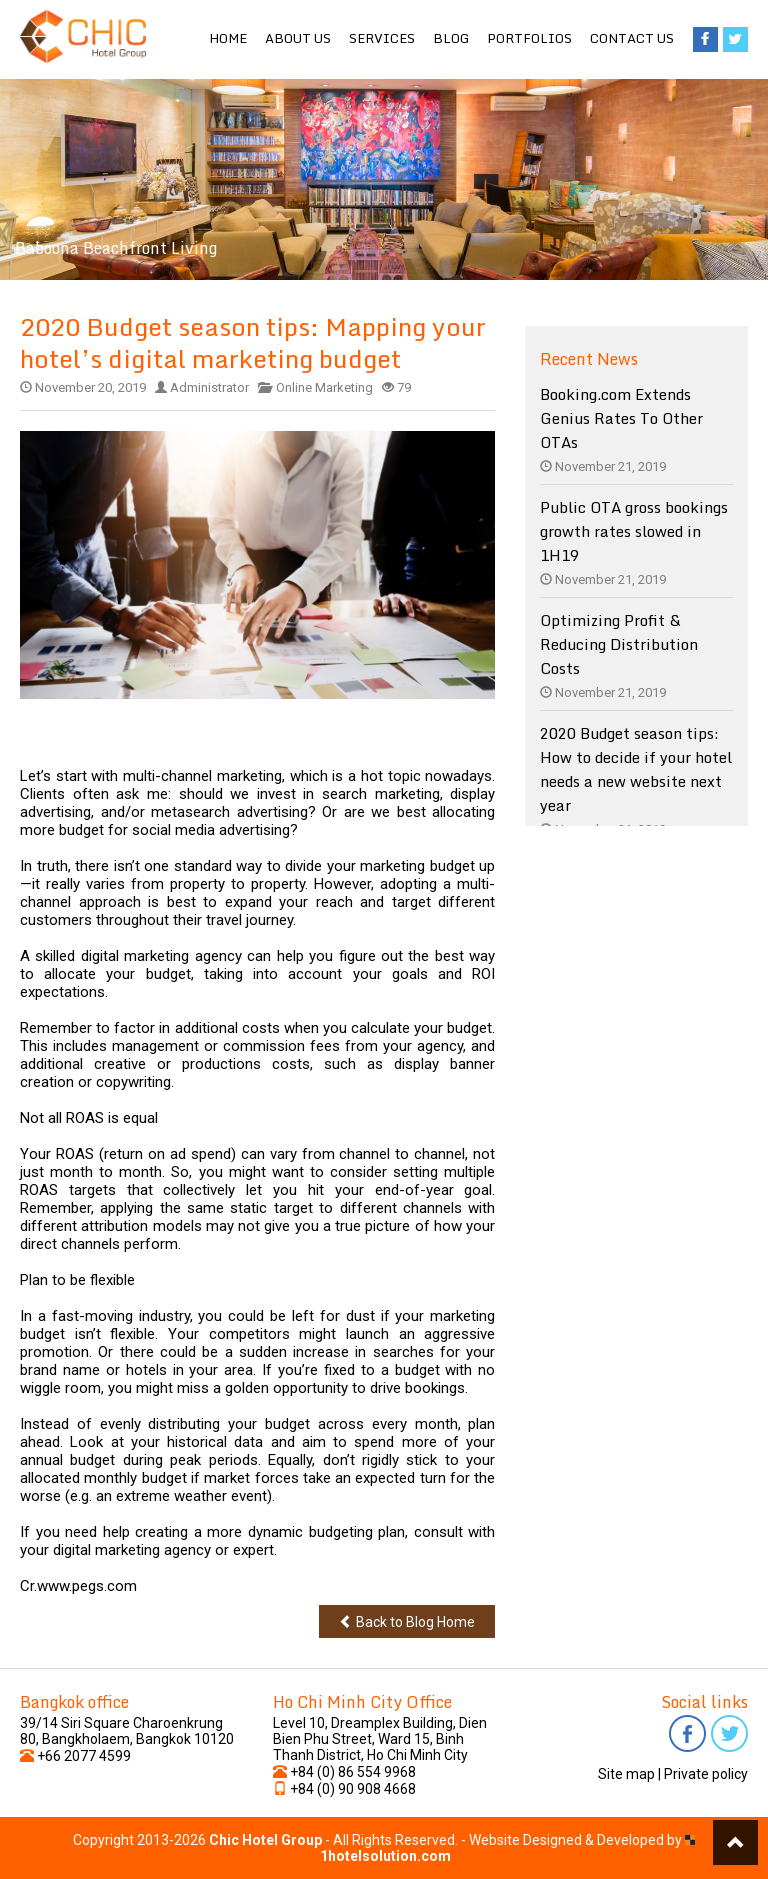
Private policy (706, 1774)
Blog (451, 38)
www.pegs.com (87, 1586)
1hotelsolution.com (385, 1856)
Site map (626, 1774)
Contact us (632, 38)
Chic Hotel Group (265, 1840)
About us (298, 38)
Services (382, 38)
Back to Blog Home (407, 1622)
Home (228, 38)
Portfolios (529, 38)
